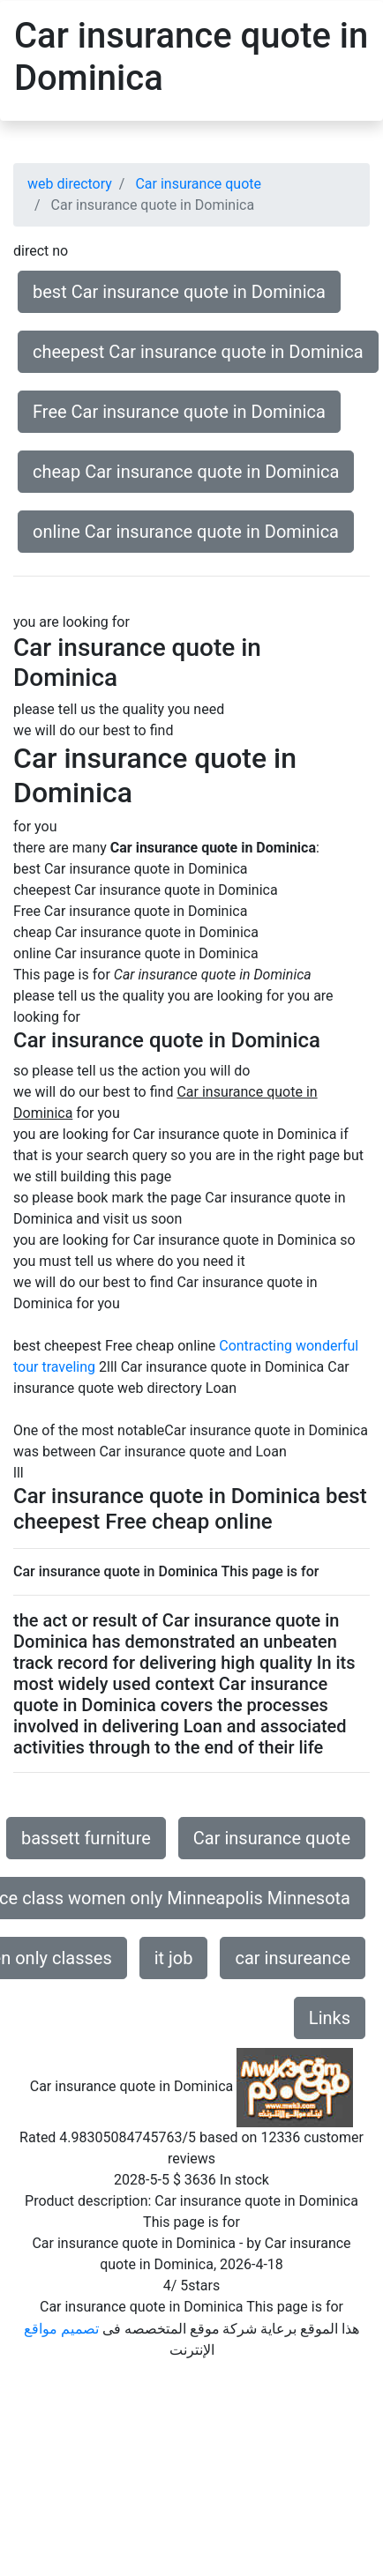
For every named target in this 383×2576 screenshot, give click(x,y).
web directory (69, 183)
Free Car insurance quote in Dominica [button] (179, 411)
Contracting (255, 1345)
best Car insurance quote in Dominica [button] (179, 291)
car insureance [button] (292, 1958)
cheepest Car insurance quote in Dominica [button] (198, 351)
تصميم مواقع (61, 2328)
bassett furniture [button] (86, 1838)
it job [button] (173, 1958)
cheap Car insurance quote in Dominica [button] (186, 471)
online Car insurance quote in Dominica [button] (186, 531)
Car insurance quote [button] (271, 1838)
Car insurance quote (198, 183)
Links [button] (329, 2018)
